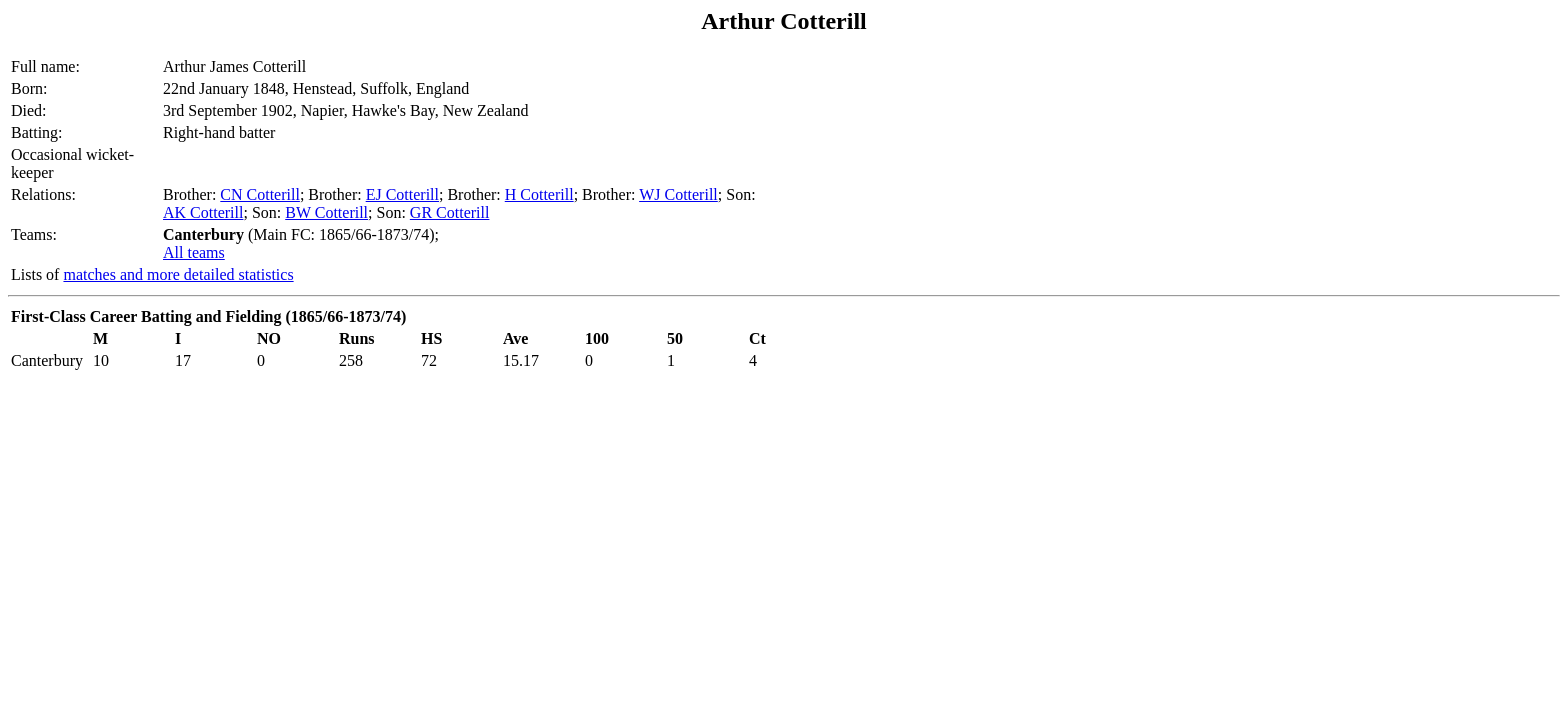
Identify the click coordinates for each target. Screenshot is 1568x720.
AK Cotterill (203, 212)
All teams (194, 252)
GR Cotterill (450, 212)
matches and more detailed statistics (178, 274)
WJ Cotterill (678, 194)
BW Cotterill (326, 212)
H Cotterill (539, 194)
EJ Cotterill (402, 194)
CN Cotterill (260, 194)
